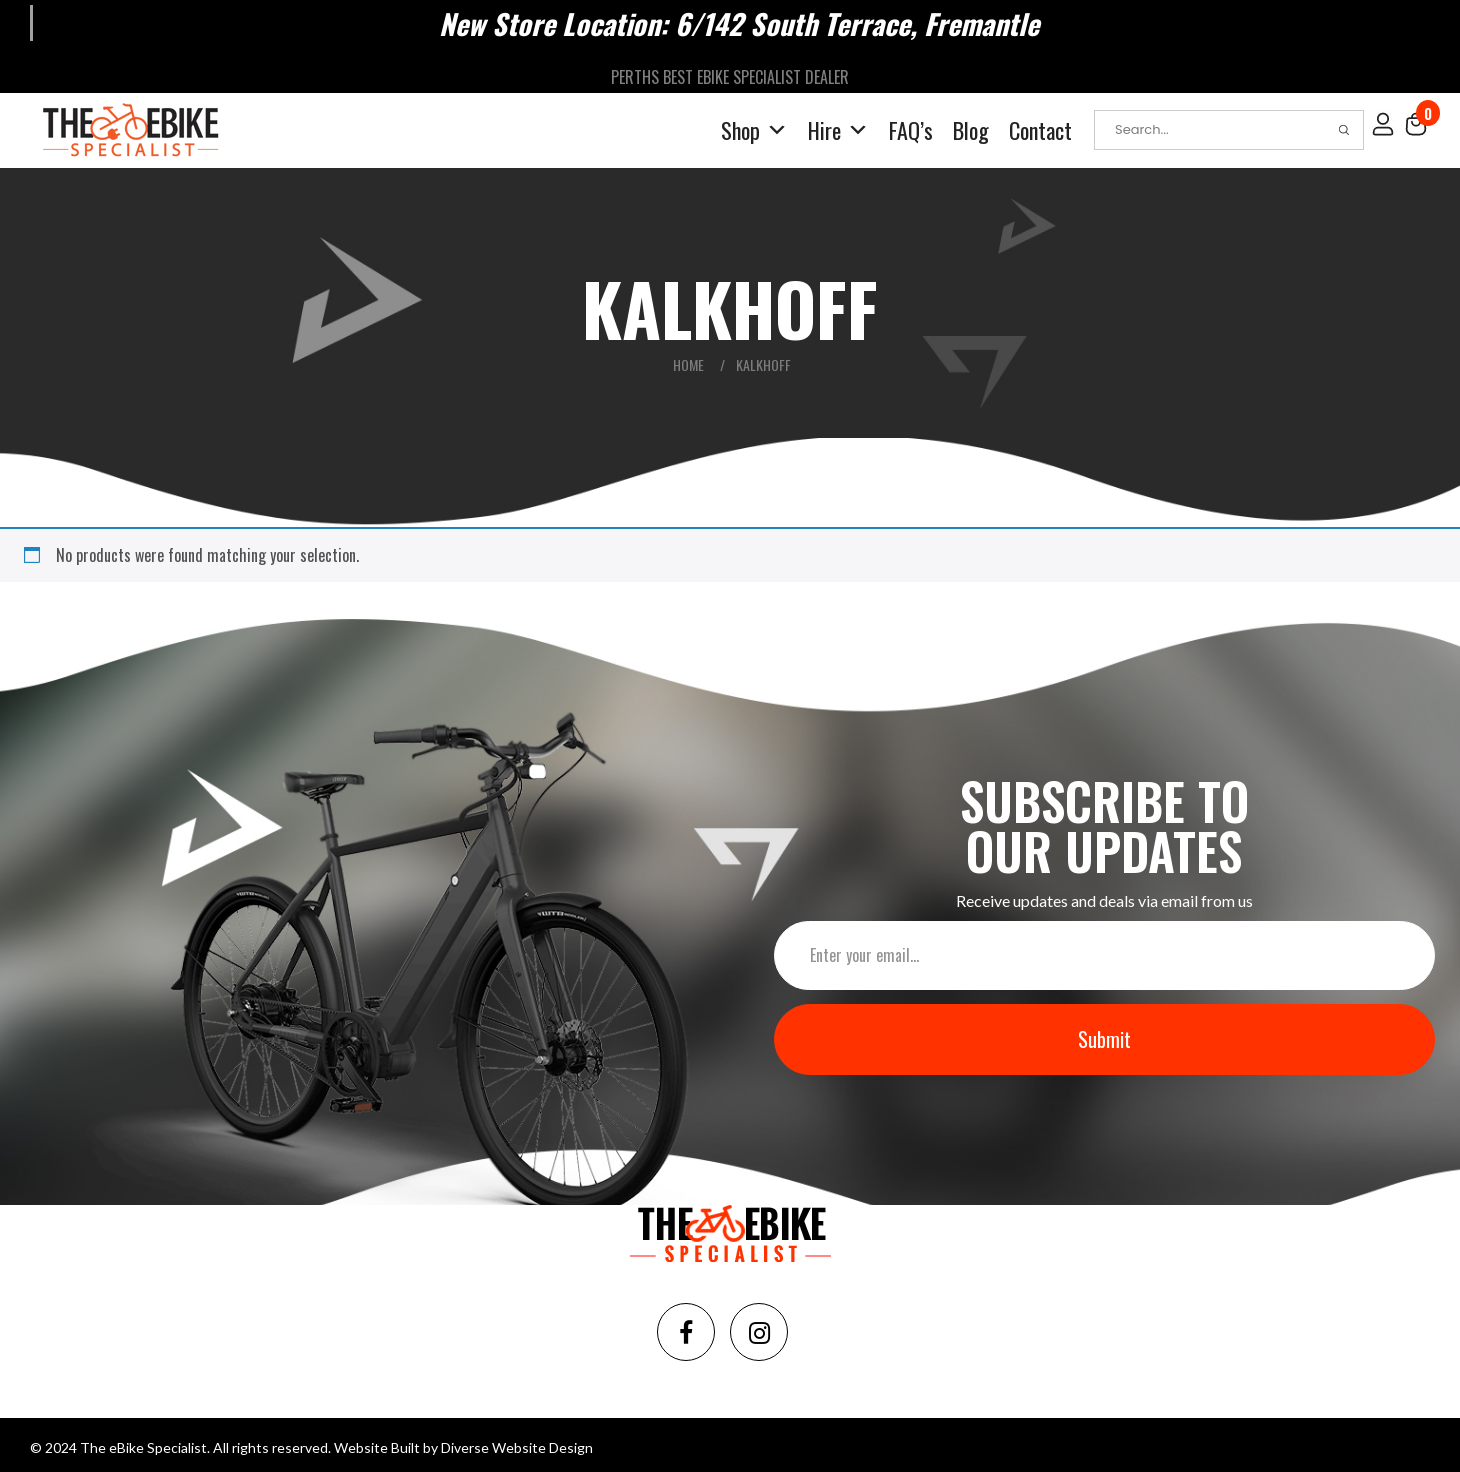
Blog (971, 129)
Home (688, 363)
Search (1344, 129)
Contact (1040, 129)
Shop (754, 129)
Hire (838, 129)
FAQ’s (911, 129)
